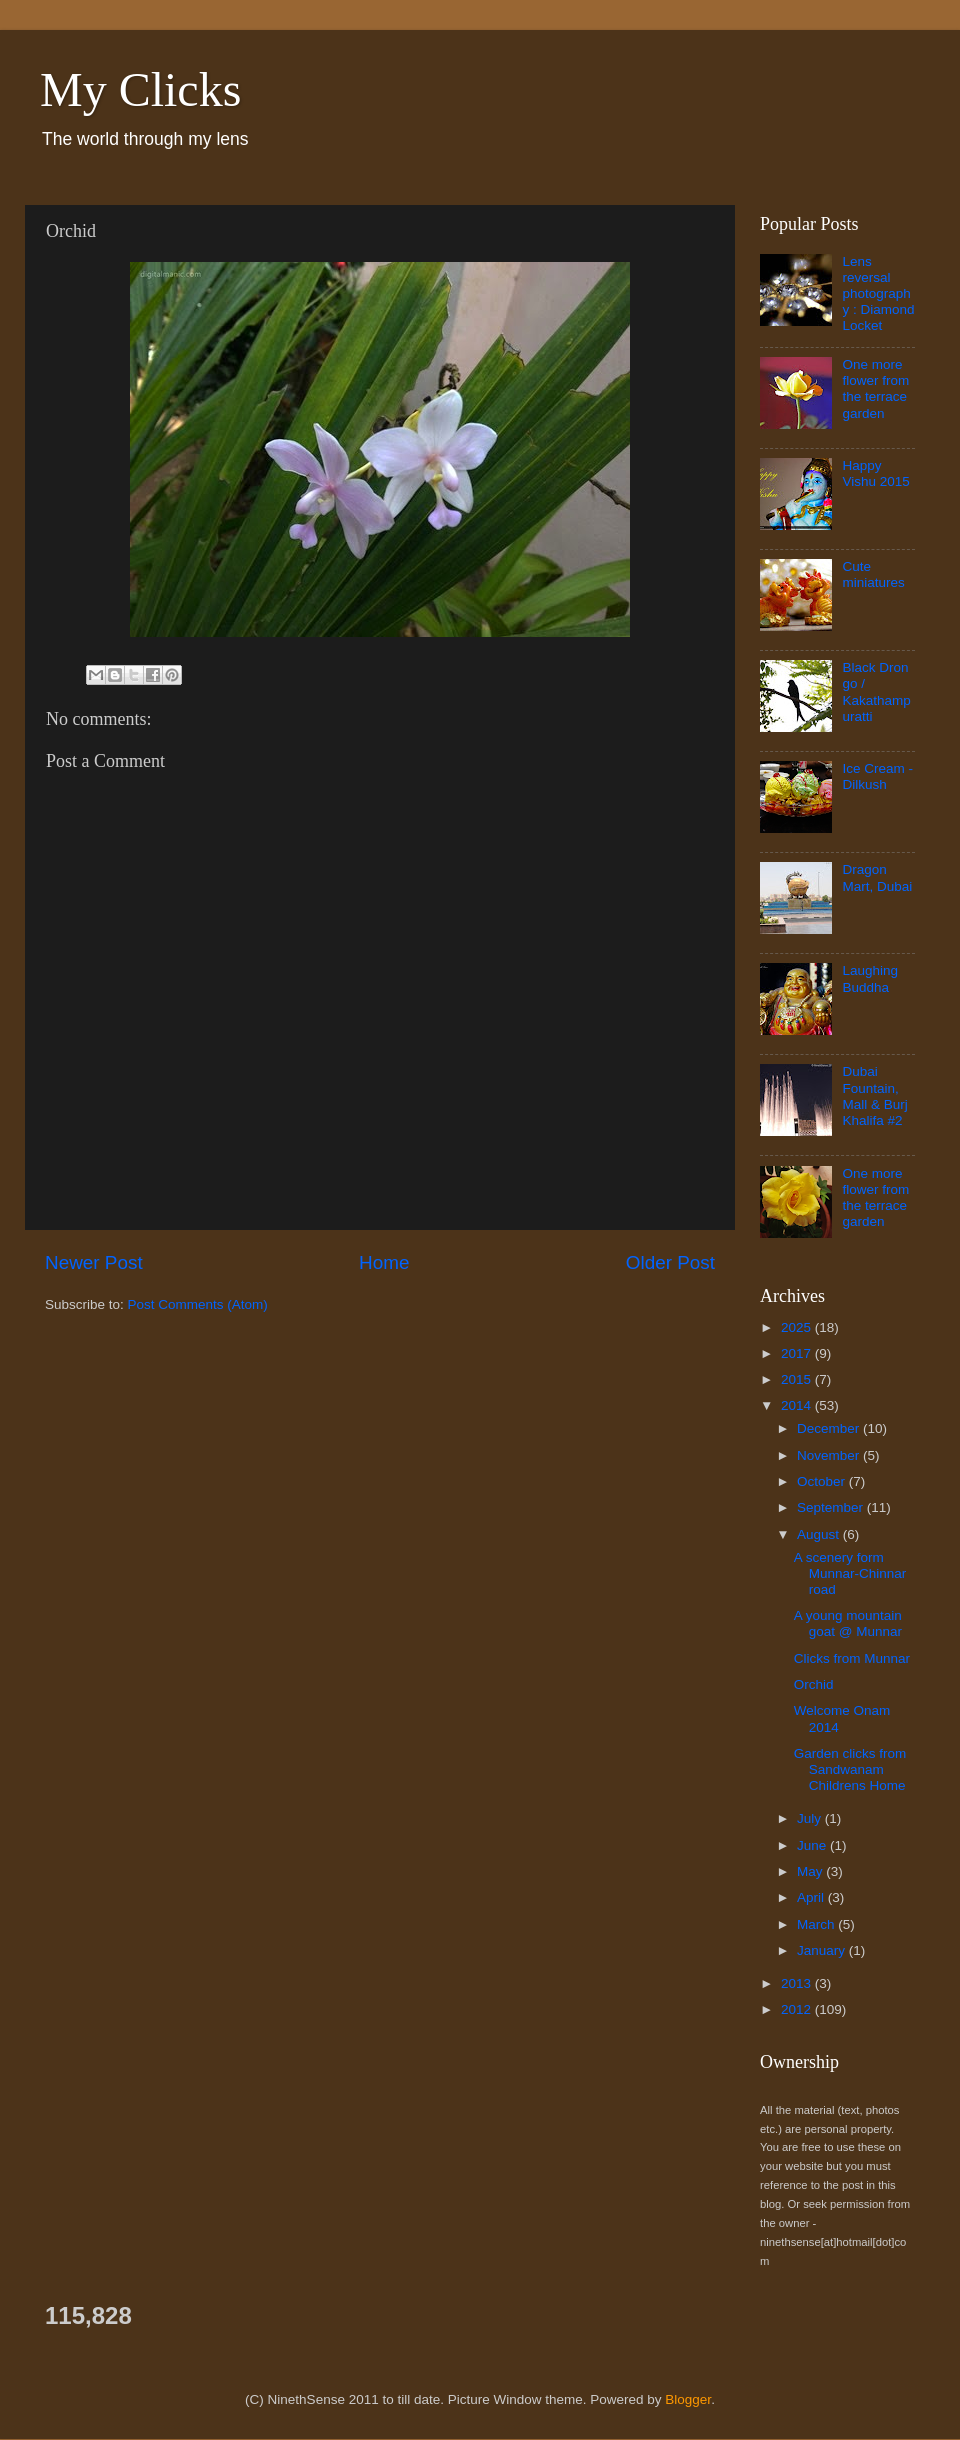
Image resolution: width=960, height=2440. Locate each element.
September (832, 1507)
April (812, 1897)
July (811, 1818)
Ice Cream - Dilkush (877, 776)
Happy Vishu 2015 (875, 473)
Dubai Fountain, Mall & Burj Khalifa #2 (874, 1096)
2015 (798, 1379)
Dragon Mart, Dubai (877, 877)
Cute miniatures (873, 574)
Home (384, 1262)
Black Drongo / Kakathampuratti (876, 692)
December (830, 1428)
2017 (798, 1353)
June (813, 1845)
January (823, 1950)
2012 (798, 2009)
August (820, 1534)
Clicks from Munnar (852, 1658)
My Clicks (140, 89)
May (811, 1871)
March (817, 1924)
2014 (798, 1405)
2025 (798, 1327)
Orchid (814, 1684)
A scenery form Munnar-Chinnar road (850, 1573)
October (823, 1481)
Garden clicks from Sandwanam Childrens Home (850, 1769)
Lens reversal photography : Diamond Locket (878, 294)
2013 (798, 1983)
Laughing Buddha (870, 978)
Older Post (670, 1262)
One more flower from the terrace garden (875, 389)
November (830, 1455)
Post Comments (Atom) (198, 1304)
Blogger (688, 2399)
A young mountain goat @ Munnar (848, 1623)
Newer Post (94, 1262)
